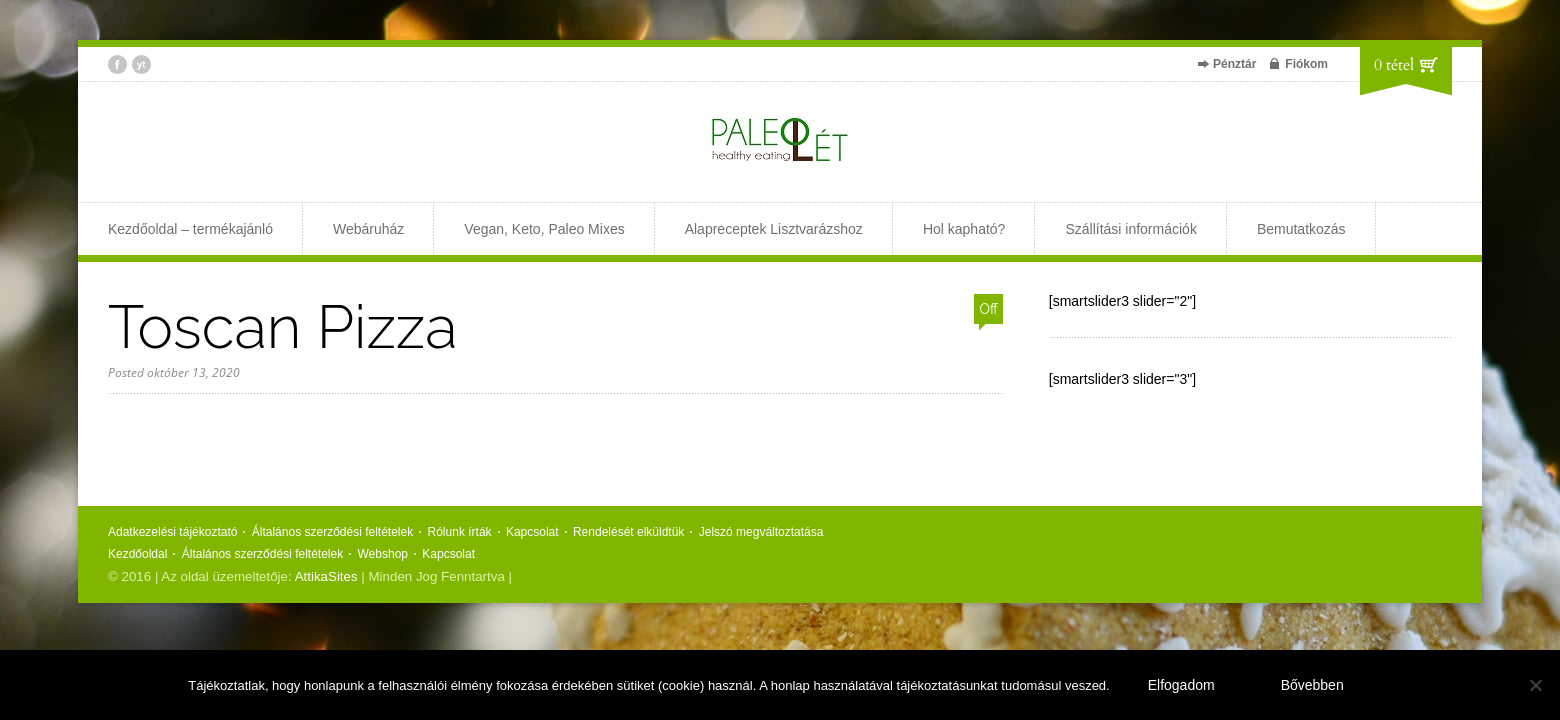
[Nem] (1535, 685)
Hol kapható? (964, 229)
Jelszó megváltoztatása (761, 532)
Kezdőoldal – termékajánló (190, 229)
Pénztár (1234, 64)
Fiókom (1306, 64)
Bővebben (1312, 685)
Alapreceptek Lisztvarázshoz (774, 229)
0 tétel (1394, 65)
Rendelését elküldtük (628, 532)
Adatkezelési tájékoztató (172, 532)
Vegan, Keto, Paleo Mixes (544, 229)
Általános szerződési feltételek (332, 532)
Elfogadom (1181, 685)
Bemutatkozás (1301, 229)
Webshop (383, 554)
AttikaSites (326, 576)
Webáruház (368, 229)
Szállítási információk (1131, 229)
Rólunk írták (460, 532)
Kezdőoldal (137, 554)
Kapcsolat (532, 532)
